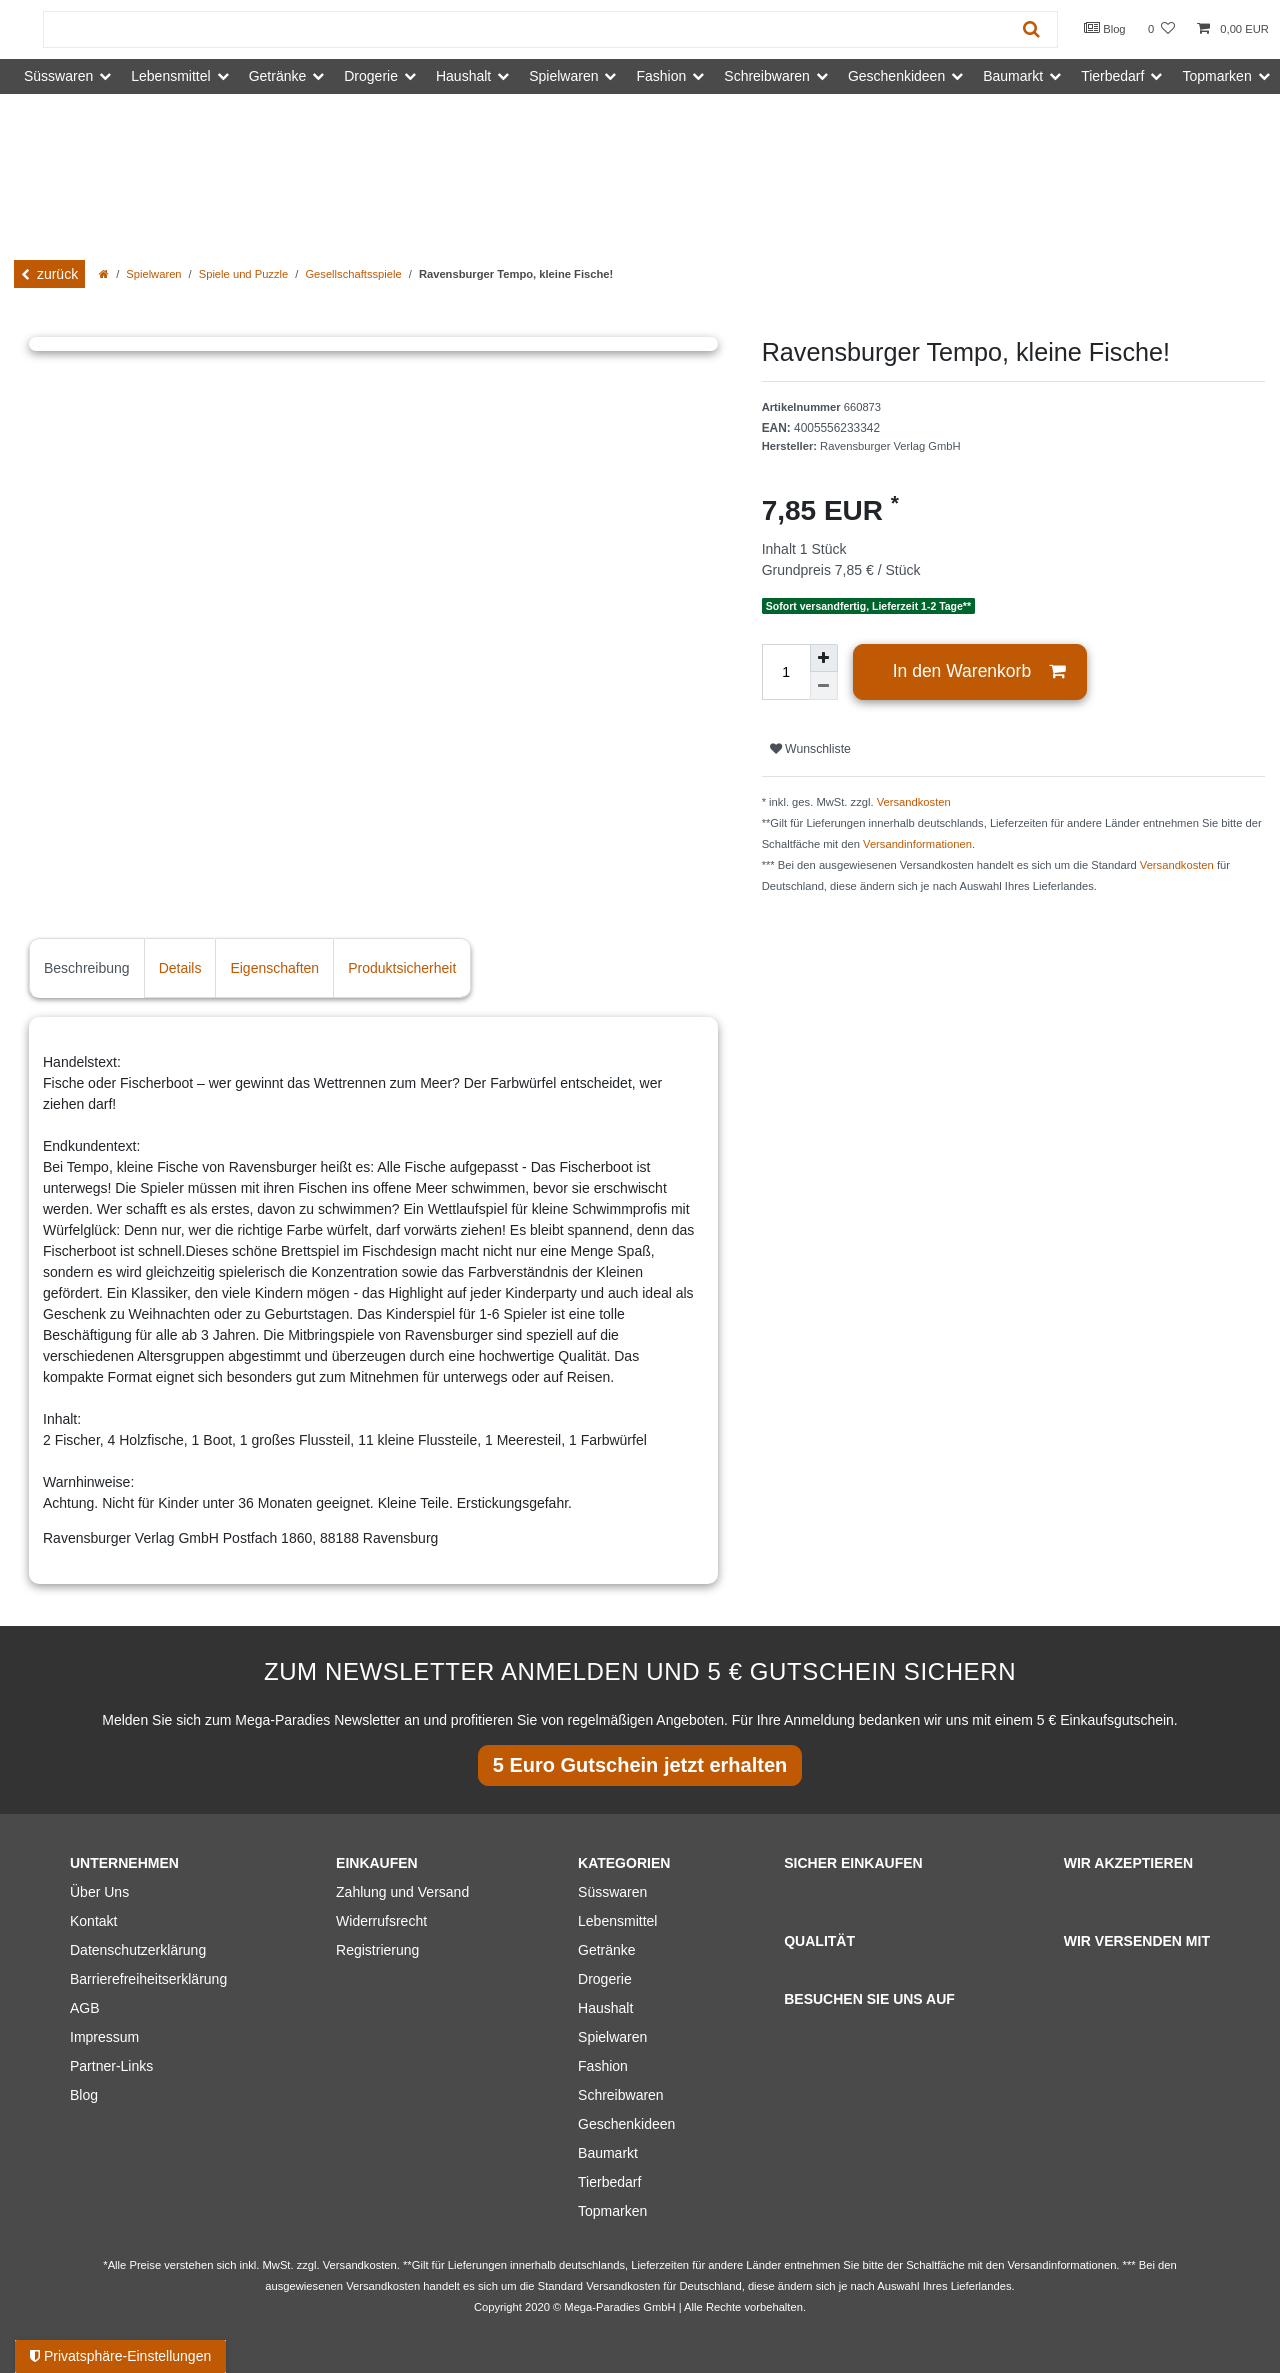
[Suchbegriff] (525, 29)
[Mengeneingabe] (786, 672)
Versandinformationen (917, 844)
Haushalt (605, 2008)
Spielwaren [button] (563, 76)
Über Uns (99, 1892)
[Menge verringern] (824, 686)
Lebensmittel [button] (170, 76)
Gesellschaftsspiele (353, 274)
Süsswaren (612, 1892)
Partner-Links (111, 2066)
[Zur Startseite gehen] (104, 274)
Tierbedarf (609, 2182)
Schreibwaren (621, 2095)
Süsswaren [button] (58, 76)
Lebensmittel (617, 1921)
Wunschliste (810, 749)
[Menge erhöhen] (824, 658)
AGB (85, 2008)
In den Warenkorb (979, 671)
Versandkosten (914, 802)
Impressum (104, 2037)
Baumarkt (608, 2153)
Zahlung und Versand (402, 1892)
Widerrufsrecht (381, 1921)
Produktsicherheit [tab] (402, 968)
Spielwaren (153, 274)
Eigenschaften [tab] (274, 968)
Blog (1105, 28)
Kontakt (93, 1921)
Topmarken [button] (1216, 76)
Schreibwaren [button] (767, 76)
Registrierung (377, 1950)
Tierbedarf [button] (1112, 76)
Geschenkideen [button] (896, 76)
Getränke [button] (278, 76)
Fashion (603, 2066)
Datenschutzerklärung (138, 1950)
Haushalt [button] (463, 76)
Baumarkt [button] (1013, 76)
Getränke (607, 1950)
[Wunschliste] (1161, 29)
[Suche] (1031, 29)
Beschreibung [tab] (87, 968)
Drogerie (605, 1979)
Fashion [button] (661, 76)
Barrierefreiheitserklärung (148, 1979)
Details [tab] (180, 968)
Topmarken (612, 2211)
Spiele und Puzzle (244, 274)
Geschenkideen (626, 2124)
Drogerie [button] (371, 76)
